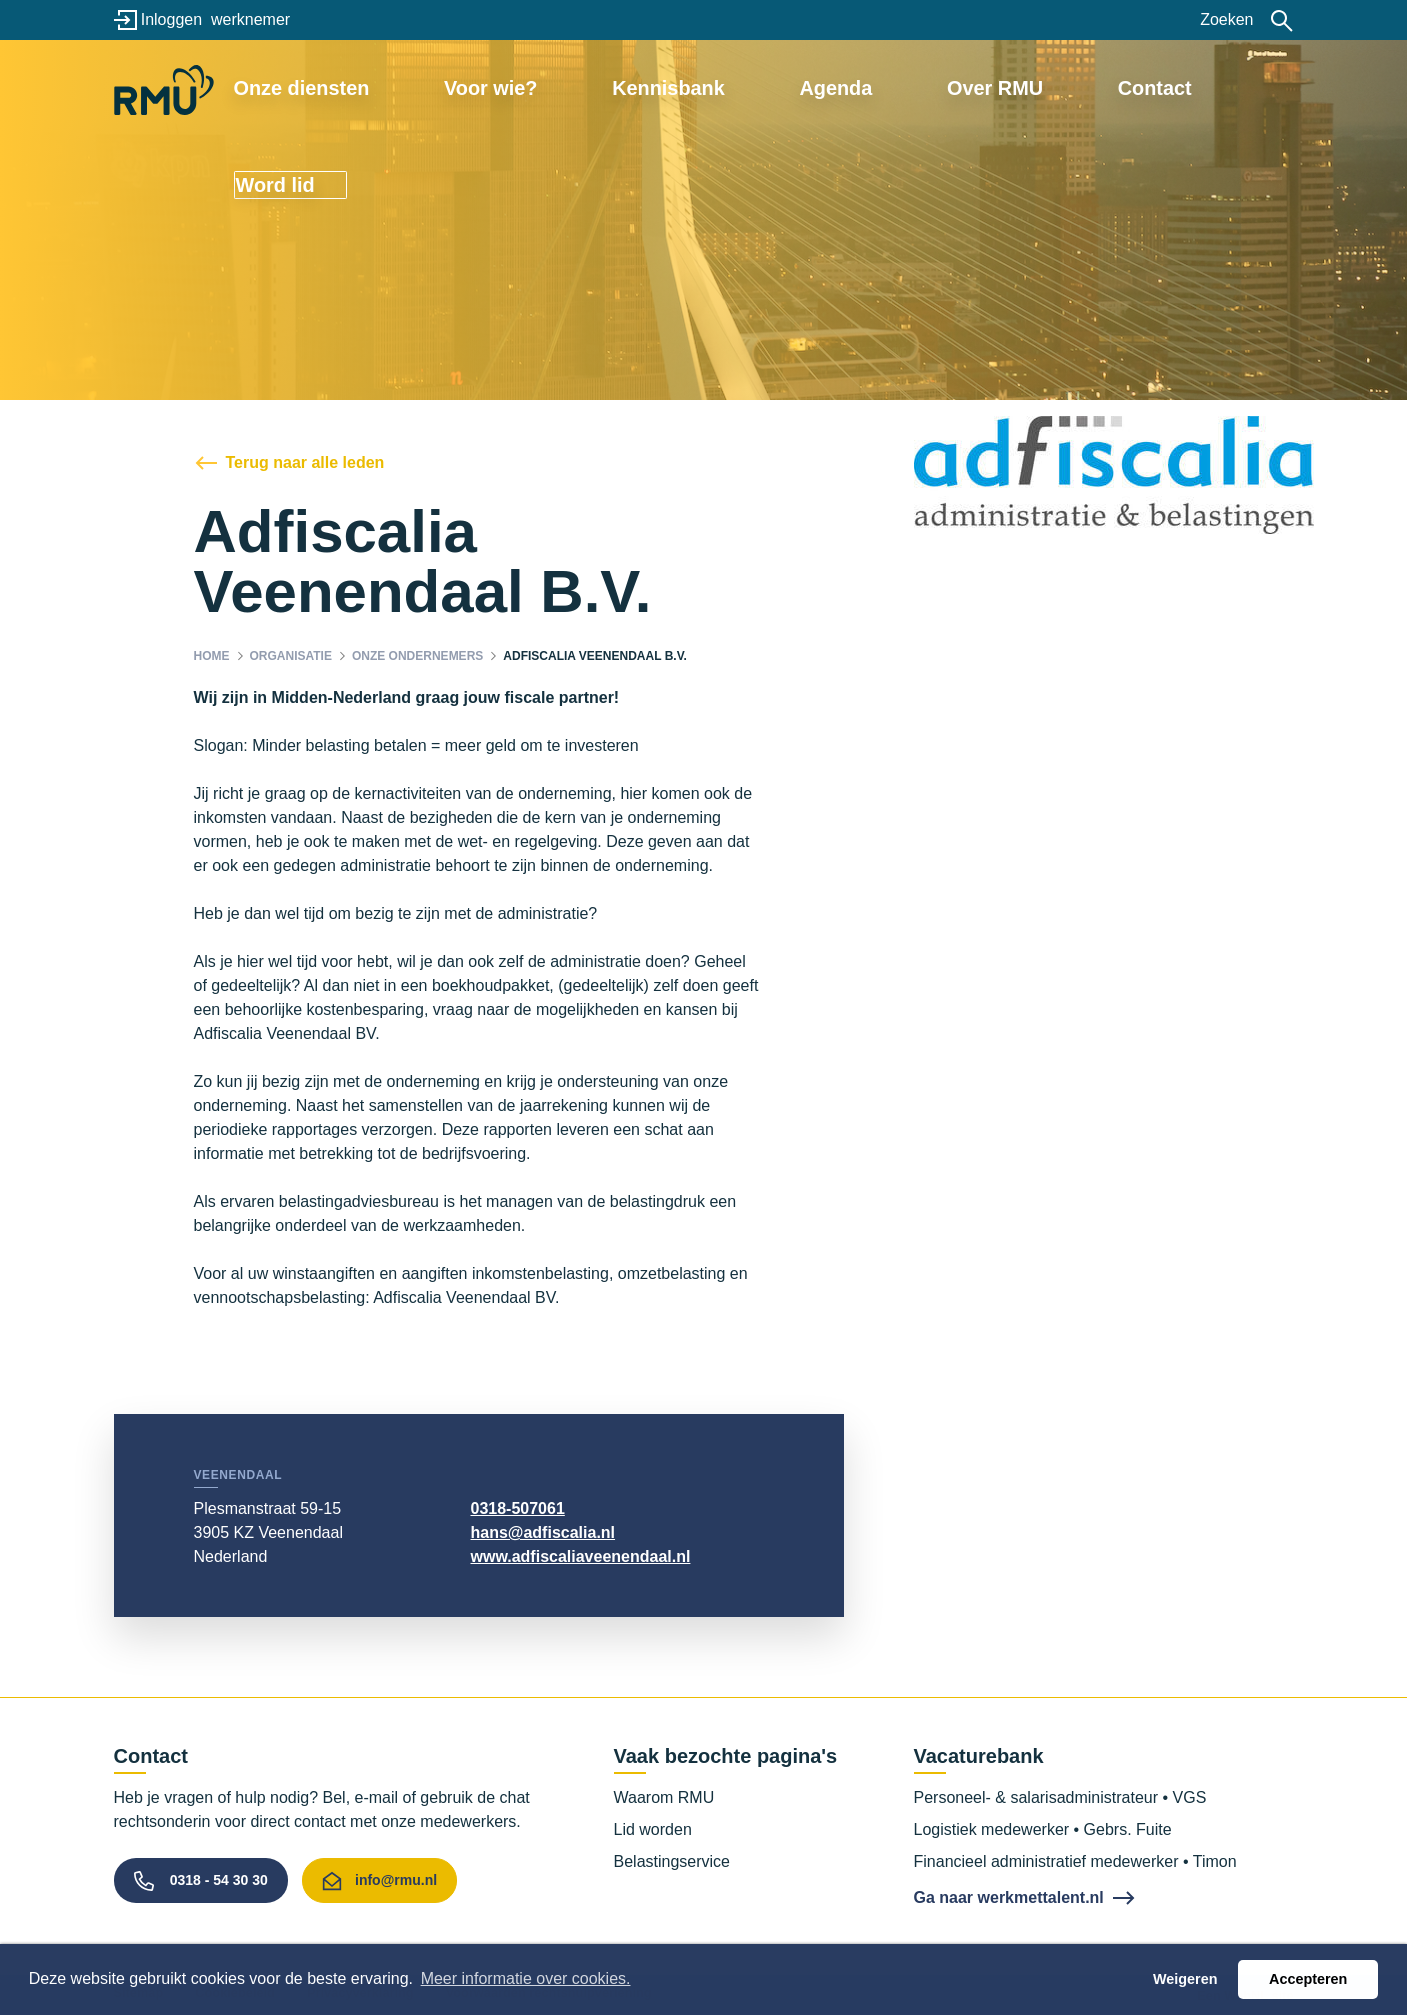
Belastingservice (672, 1861)
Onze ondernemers (417, 656)
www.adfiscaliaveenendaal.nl (581, 1556)
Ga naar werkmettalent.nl (1009, 1897)
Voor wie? (565, 87)
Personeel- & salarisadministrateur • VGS (1060, 1797)
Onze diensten (416, 87)
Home (212, 656)
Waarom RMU (664, 1797)
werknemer (250, 19)
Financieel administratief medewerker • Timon (1075, 1861)
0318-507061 (518, 1508)
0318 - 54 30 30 (219, 1880)
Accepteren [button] (1308, 1979)
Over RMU (952, 87)
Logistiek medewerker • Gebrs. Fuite (1043, 1829)
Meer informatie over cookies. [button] (526, 1978)
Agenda (831, 87)
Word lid (1208, 87)
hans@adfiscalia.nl (543, 1532)
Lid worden (653, 1829)
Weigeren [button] (1185, 1979)
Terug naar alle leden (305, 462)
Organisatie (291, 656)
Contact (1073, 87)
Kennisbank (703, 87)
